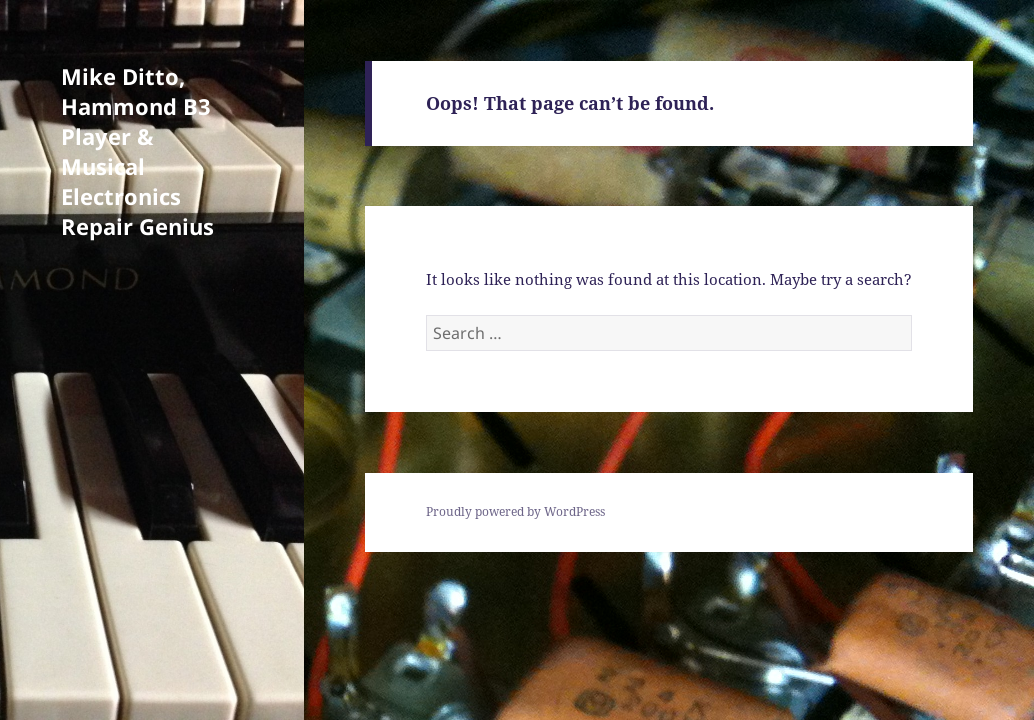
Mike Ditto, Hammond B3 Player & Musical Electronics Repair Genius (137, 151)
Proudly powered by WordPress (515, 511)
